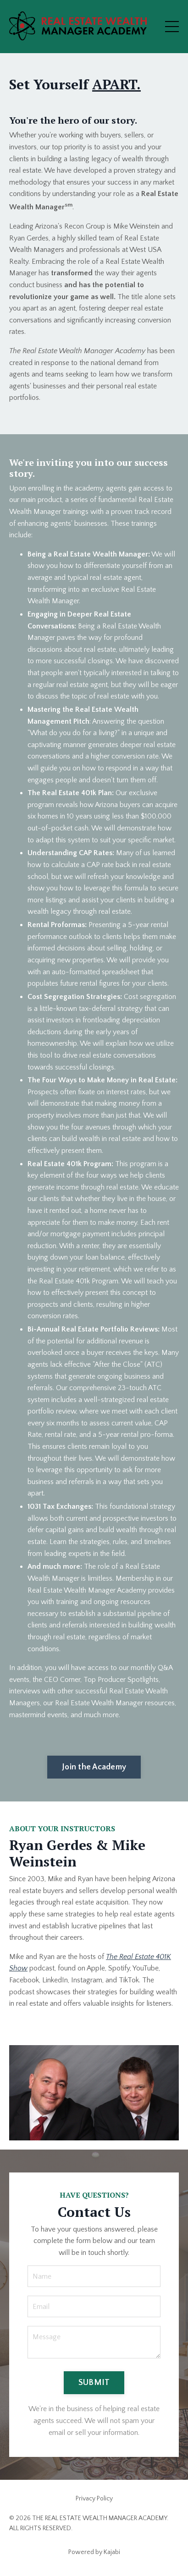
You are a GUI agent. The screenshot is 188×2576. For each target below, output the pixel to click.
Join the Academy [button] (94, 1767)
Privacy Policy (94, 2498)
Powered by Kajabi (94, 2552)
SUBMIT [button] (94, 2382)
